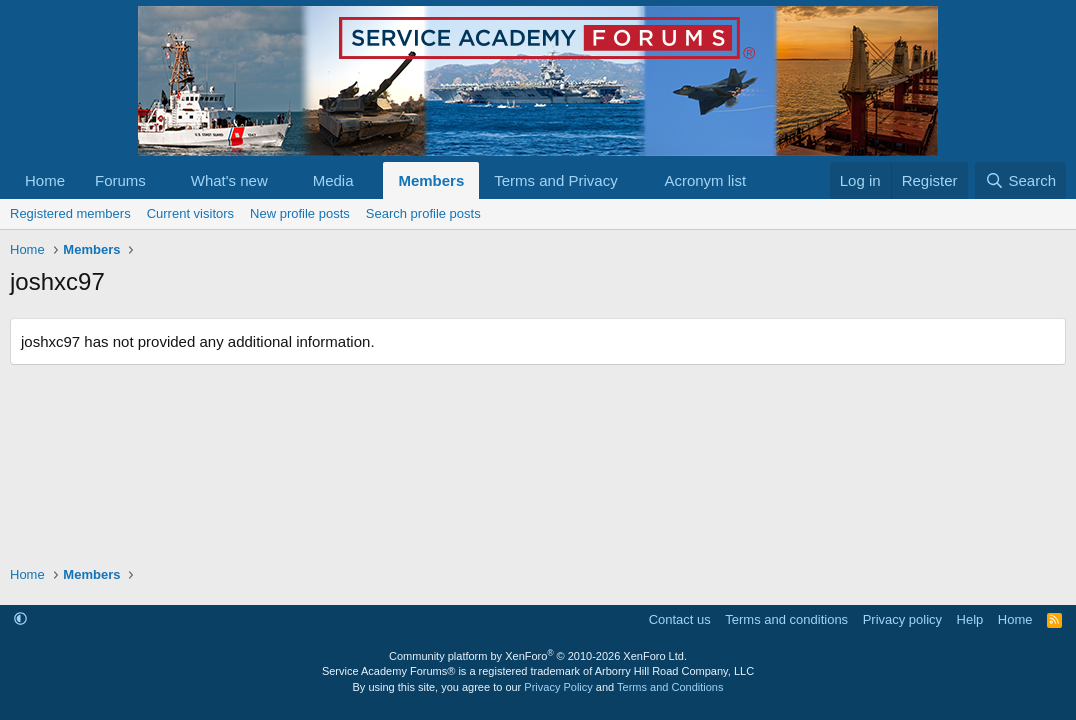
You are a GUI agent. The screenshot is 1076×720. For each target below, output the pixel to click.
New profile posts (300, 213)
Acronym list (705, 180)
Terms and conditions (786, 619)
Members (431, 180)
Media (333, 180)
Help (970, 619)
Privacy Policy (558, 687)
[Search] (1020, 180)
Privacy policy (902, 619)
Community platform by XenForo (538, 656)
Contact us (680, 619)
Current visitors (190, 213)
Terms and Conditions (670, 687)
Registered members (70, 213)
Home (45, 180)
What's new (229, 180)
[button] (162, 180)
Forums (120, 180)
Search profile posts (423, 213)
